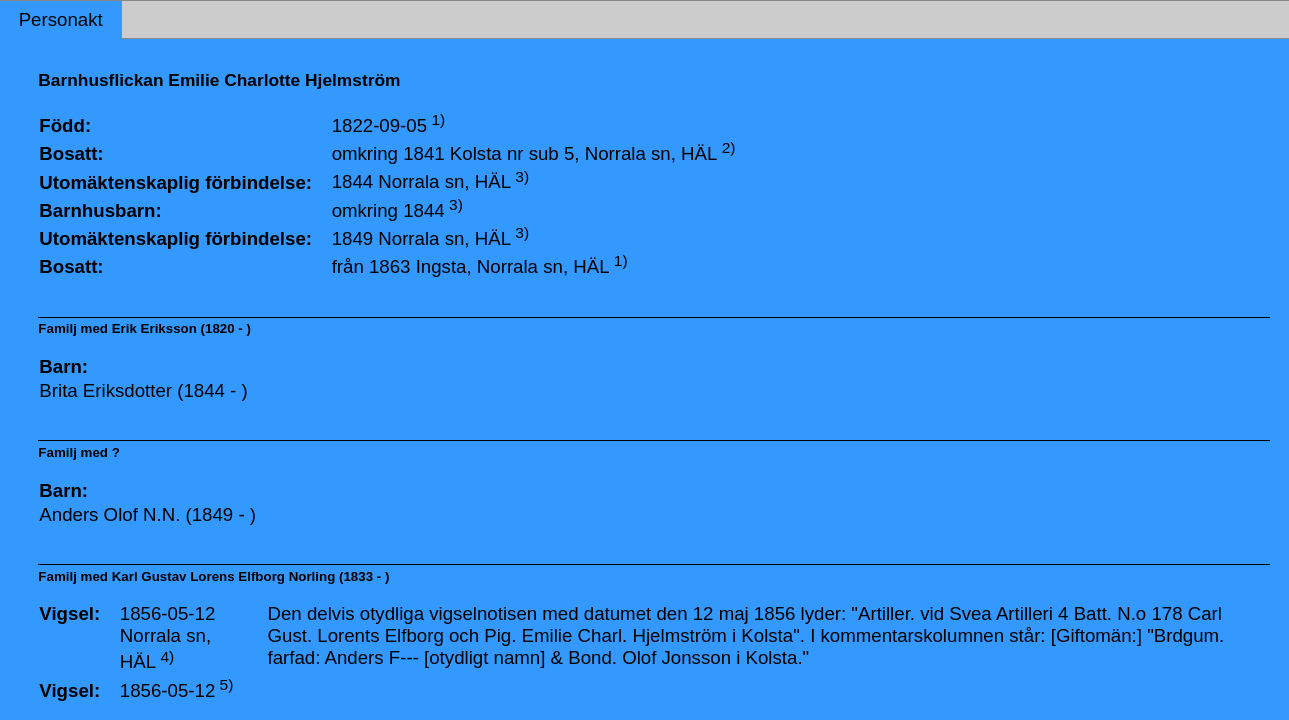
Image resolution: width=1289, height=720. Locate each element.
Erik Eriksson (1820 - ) (181, 328)
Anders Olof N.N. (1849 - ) (147, 514)
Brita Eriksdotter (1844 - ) (143, 390)
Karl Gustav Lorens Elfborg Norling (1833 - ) (251, 576)
